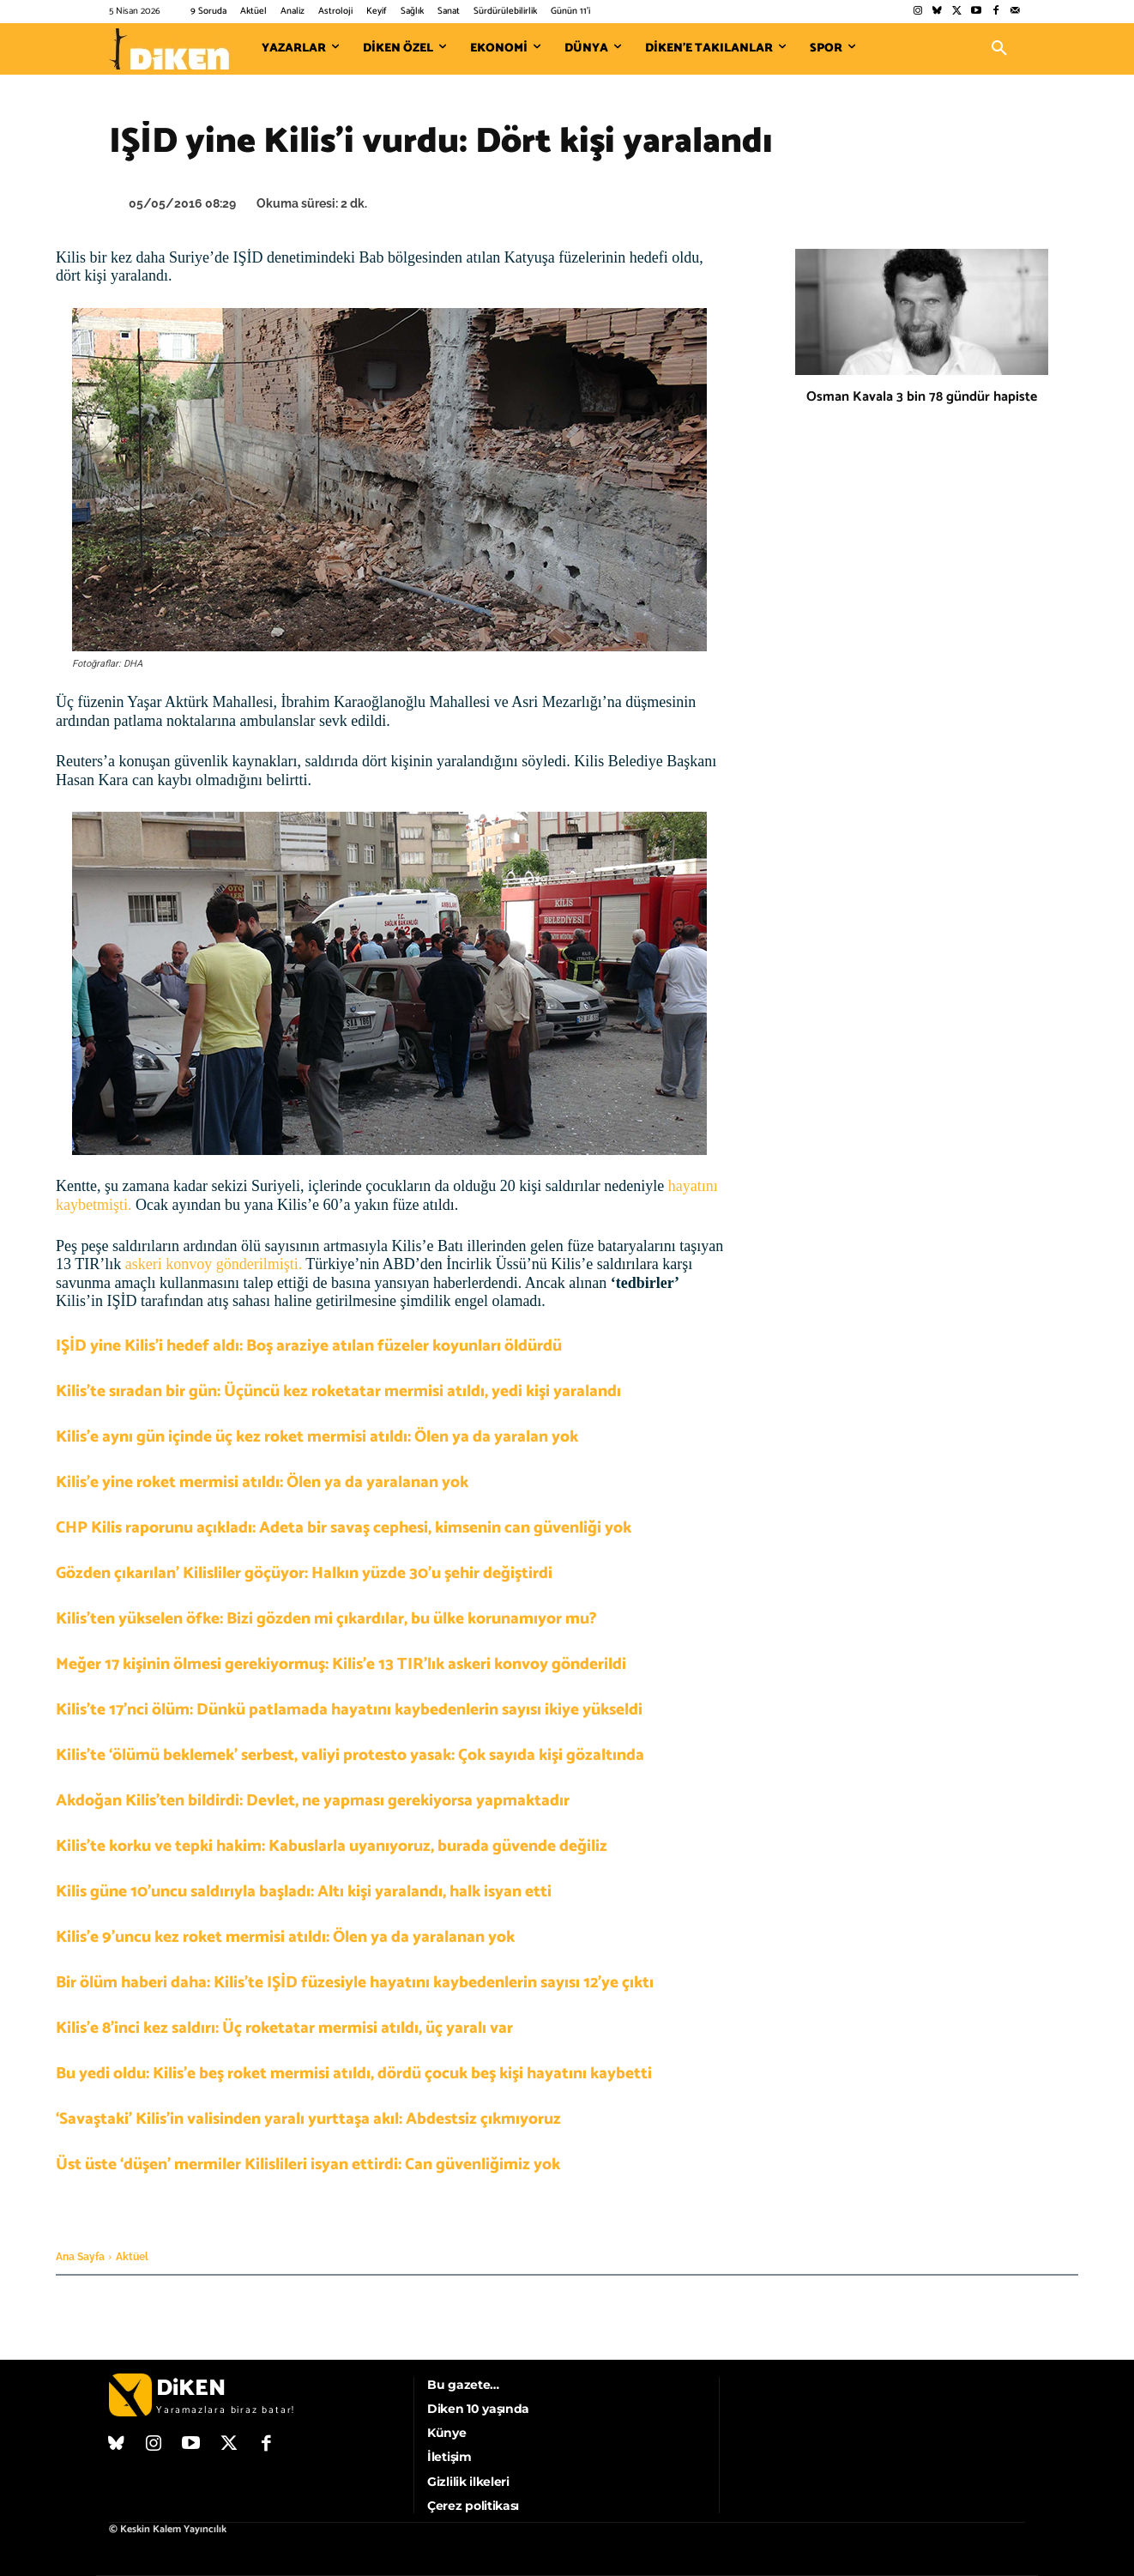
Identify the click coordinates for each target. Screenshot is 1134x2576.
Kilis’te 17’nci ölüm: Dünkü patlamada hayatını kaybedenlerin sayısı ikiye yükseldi (349, 1709)
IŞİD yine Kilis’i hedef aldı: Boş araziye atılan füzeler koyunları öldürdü (309, 1346)
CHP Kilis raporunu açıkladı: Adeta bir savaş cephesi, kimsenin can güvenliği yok (343, 1528)
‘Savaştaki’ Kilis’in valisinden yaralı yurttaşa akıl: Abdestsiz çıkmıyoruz (308, 2119)
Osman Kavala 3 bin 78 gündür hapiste (921, 396)
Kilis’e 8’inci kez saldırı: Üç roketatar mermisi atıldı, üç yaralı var (284, 2028)
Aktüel (132, 2257)
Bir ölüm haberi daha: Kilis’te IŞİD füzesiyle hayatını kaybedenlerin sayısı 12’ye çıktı (355, 1982)
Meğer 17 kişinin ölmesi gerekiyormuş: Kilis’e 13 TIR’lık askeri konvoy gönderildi (341, 1664)
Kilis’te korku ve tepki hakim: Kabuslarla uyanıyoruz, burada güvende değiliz (331, 1846)
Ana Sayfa (80, 2257)
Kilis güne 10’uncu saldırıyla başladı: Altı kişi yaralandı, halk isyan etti (304, 1891)
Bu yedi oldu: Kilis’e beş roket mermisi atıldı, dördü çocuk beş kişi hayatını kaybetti (354, 2073)
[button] (999, 49)
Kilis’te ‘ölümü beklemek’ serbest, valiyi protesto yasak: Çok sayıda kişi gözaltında (350, 1755)
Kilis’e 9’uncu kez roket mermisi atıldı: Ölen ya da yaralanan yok (285, 1937)
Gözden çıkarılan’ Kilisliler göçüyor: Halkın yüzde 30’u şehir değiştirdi (304, 1573)
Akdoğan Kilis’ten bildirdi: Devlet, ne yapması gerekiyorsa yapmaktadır (313, 1800)
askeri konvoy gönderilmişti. (213, 1264)
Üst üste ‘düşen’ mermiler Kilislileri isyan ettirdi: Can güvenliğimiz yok (308, 2164)
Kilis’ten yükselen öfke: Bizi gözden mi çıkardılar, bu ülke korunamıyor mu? (326, 1618)
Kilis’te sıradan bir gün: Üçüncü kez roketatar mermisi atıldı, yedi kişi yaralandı (338, 1391)
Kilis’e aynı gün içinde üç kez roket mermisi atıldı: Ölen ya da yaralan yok (317, 1437)
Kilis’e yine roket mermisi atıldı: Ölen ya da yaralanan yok (262, 1482)
